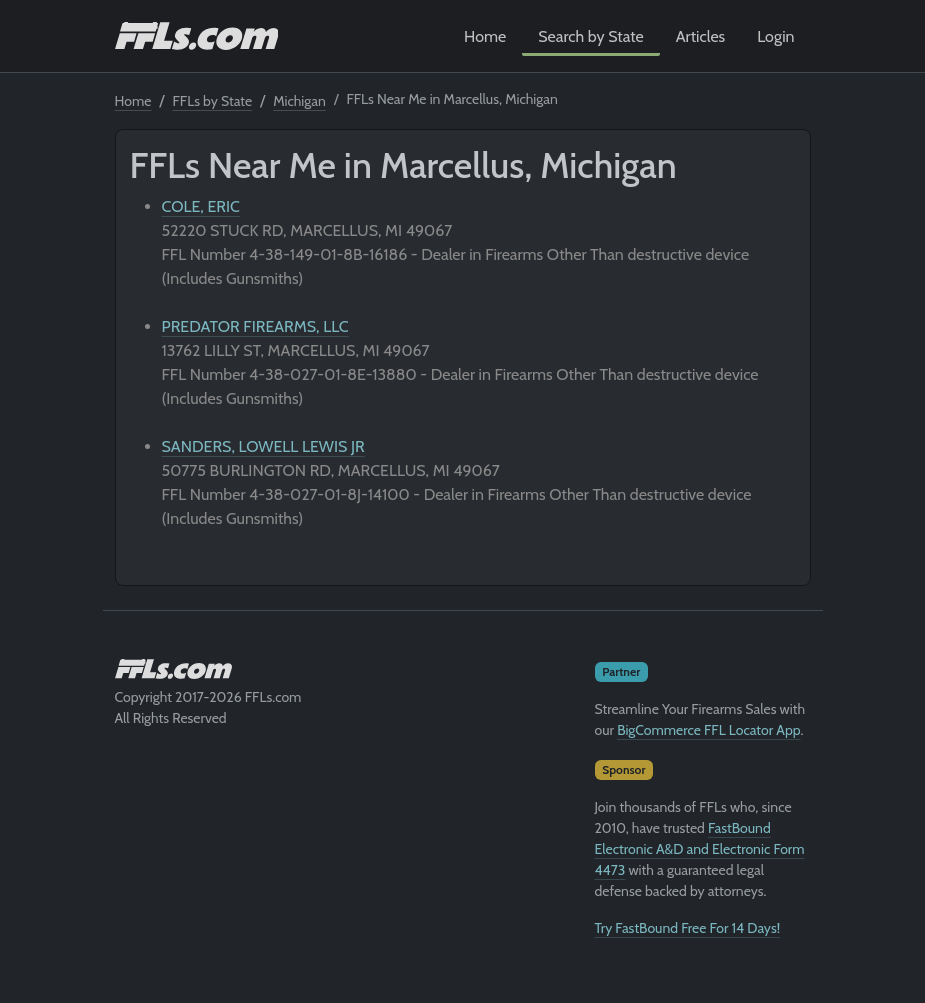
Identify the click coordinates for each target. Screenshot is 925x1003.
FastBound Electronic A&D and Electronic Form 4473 (700, 849)
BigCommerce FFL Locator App (708, 730)
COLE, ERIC (201, 206)
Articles (700, 36)
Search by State (591, 36)
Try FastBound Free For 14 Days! (688, 928)
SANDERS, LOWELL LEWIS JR (263, 446)
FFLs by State (213, 101)
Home (485, 36)
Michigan (299, 101)
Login (775, 36)
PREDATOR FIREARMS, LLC (255, 326)
